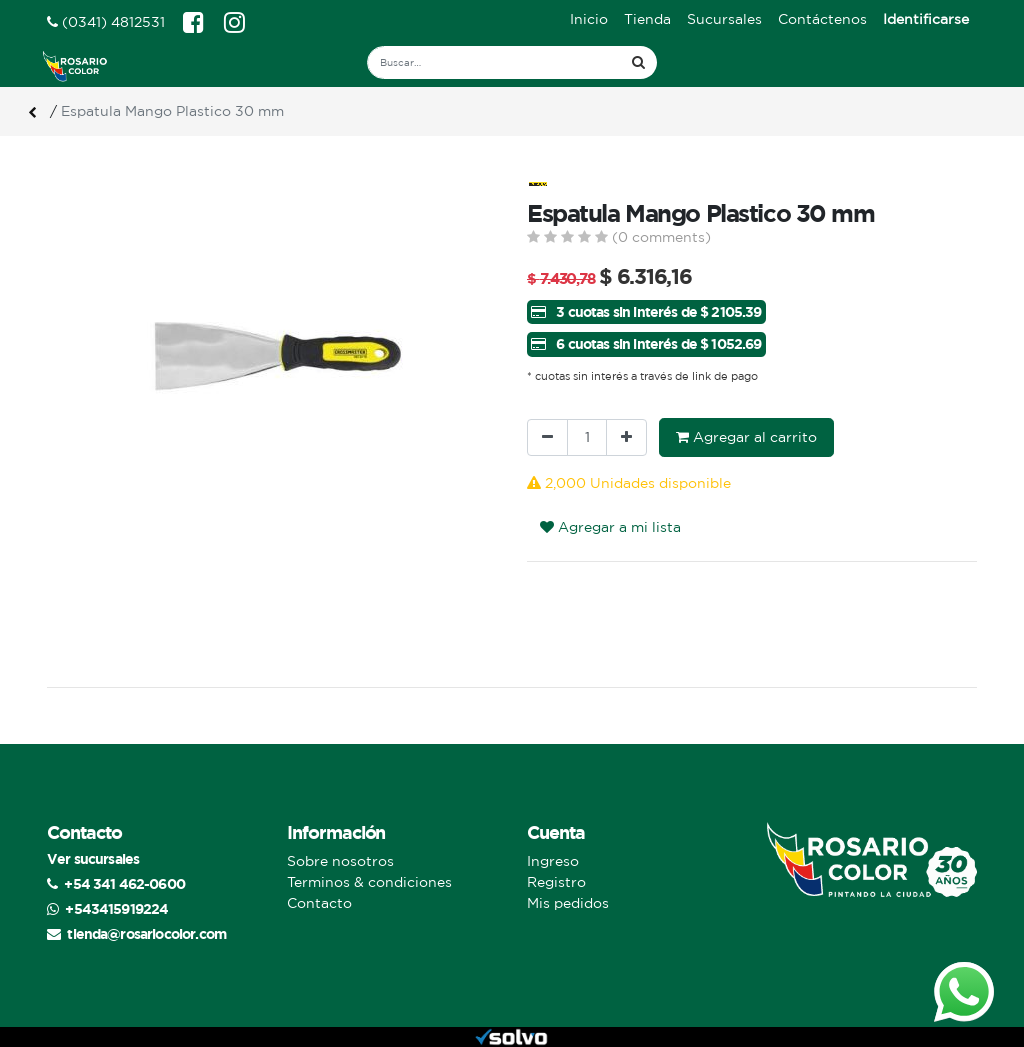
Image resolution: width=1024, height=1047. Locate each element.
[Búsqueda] (638, 62)
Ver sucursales (93, 858)
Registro (556, 882)
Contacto (319, 903)
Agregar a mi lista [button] (610, 527)
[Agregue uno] (626, 437)
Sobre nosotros (340, 861)
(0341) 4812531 (106, 22)
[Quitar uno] (547, 437)
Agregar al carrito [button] (746, 437)
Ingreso (553, 861)
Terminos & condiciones (369, 882)
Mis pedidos (568, 903)
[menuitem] (589, 19)
